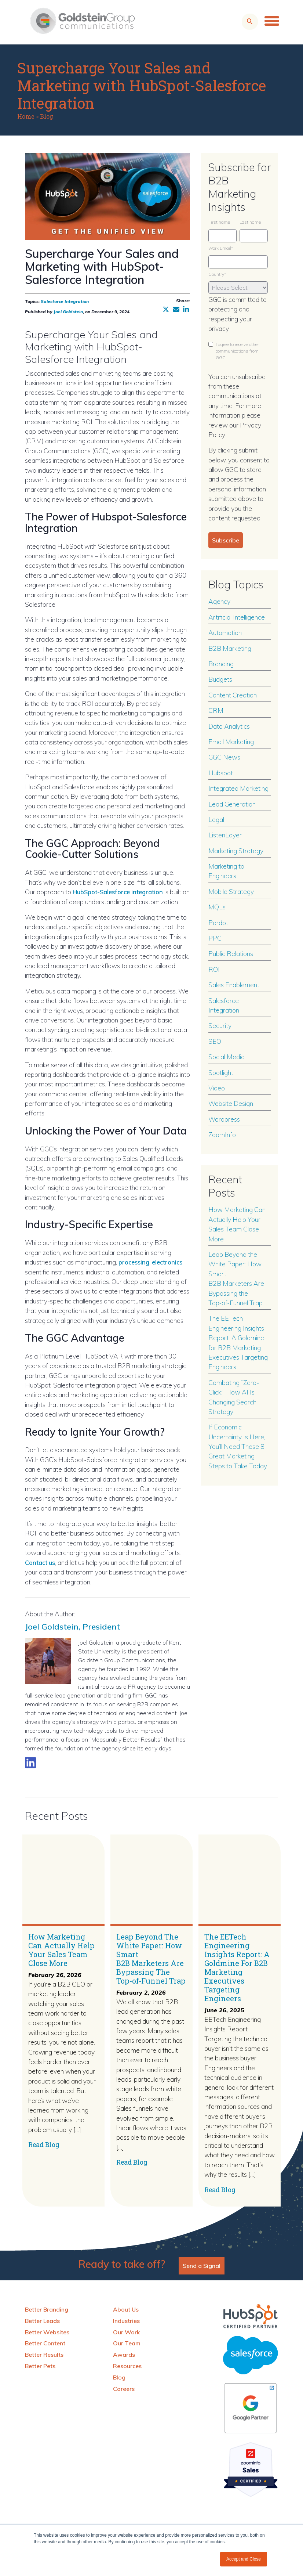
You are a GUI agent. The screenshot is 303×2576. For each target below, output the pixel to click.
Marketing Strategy (235, 851)
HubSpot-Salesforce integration (122, 892)
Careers (124, 2388)
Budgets (220, 679)
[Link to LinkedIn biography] (30, 1762)
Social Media (226, 1057)
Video (216, 1088)
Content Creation (232, 695)
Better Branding (46, 2309)
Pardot (218, 923)
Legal (216, 819)
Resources (127, 2365)
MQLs (217, 907)
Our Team (126, 2342)
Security (219, 1025)
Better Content (45, 2342)
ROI (214, 969)
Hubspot (220, 773)
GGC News (224, 757)
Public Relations (230, 953)
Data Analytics (229, 726)
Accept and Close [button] (243, 2559)
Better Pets (40, 2365)
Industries (126, 2320)
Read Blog (43, 2144)
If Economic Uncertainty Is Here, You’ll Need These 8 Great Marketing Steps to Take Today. (238, 1446)
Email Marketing (231, 741)
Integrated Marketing (238, 788)
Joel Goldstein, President (84, 1625)
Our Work (126, 2331)
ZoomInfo (222, 1134)
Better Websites (47, 2331)
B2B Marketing (229, 648)
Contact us (41, 1562)
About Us (126, 2309)
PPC (215, 938)
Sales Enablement (233, 985)
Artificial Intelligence (236, 617)
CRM (215, 710)
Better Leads (42, 2320)
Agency (219, 601)
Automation (225, 632)
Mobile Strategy (231, 891)
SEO (214, 1041)
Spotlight (220, 1072)
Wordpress (224, 1119)
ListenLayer (225, 835)
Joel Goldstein (68, 311)
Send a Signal (201, 2265)
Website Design (230, 1103)
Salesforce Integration (65, 301)
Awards (124, 2354)
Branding (221, 664)
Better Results (44, 2354)
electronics (170, 1262)
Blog (46, 116)
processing (135, 1262)
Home (25, 116)
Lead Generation (232, 804)
